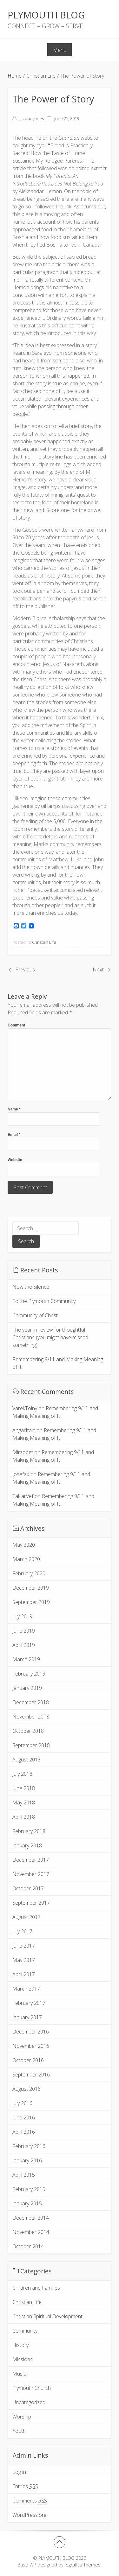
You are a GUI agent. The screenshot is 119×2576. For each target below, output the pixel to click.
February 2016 (28, 2146)
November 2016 (30, 2045)
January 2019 (27, 1687)
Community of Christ (35, 1315)
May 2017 (23, 1960)
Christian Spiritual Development (47, 2316)
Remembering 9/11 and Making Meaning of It (57, 1363)
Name (14, 1109)
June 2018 (23, 1788)
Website (15, 1160)
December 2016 (30, 2031)
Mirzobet (22, 1452)
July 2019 (22, 1616)
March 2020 (26, 1559)
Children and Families (36, 2287)
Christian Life (41, 75)
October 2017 (28, 1888)
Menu (59, 49)
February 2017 (28, 2002)
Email (14, 1134)
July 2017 (22, 1931)
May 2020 (23, 1544)
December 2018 (30, 1702)
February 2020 (28, 1573)
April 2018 (23, 1816)
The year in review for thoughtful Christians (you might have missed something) (50, 1337)
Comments (29, 2500)
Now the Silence (30, 1286)
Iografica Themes (83, 2565)
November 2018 (30, 1716)
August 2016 (26, 2088)
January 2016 (27, 2160)
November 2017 (30, 1874)
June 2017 (23, 1945)
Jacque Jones (32, 118)
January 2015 (27, 2203)
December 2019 (30, 1587)
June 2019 (23, 1630)
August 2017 (26, 1917)
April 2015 (23, 2174)
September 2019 (31, 1602)
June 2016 (23, 2117)
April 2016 (23, 2131)
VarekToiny (24, 1408)
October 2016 (28, 2060)
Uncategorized (28, 2402)
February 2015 (28, 2189)
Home (15, 75)
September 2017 (31, 1902)
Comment (16, 1025)
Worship (21, 2416)
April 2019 (23, 1645)
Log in (19, 2471)
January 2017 (27, 2017)
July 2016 (22, 2103)
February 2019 (28, 1673)
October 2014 (28, 2246)
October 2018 (28, 1730)
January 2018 (27, 1845)
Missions (22, 2359)
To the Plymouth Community (44, 1301)
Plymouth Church (31, 2387)
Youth (19, 2430)
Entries (25, 2486)
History (20, 2345)
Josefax (20, 1474)
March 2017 (26, 1988)
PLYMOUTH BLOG (46, 15)
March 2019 (26, 1659)
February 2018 (28, 1831)
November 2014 (30, 2232)
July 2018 (22, 1773)
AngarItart (23, 1430)
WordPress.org (29, 2514)
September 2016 (31, 2074)
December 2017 (30, 1859)
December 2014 (30, 2217)
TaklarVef (22, 1496)
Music (19, 2373)
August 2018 (26, 1759)
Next (98, 969)
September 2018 (31, 1745)
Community (24, 2330)
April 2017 (23, 1974)
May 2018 (23, 1802)
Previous (25, 969)
